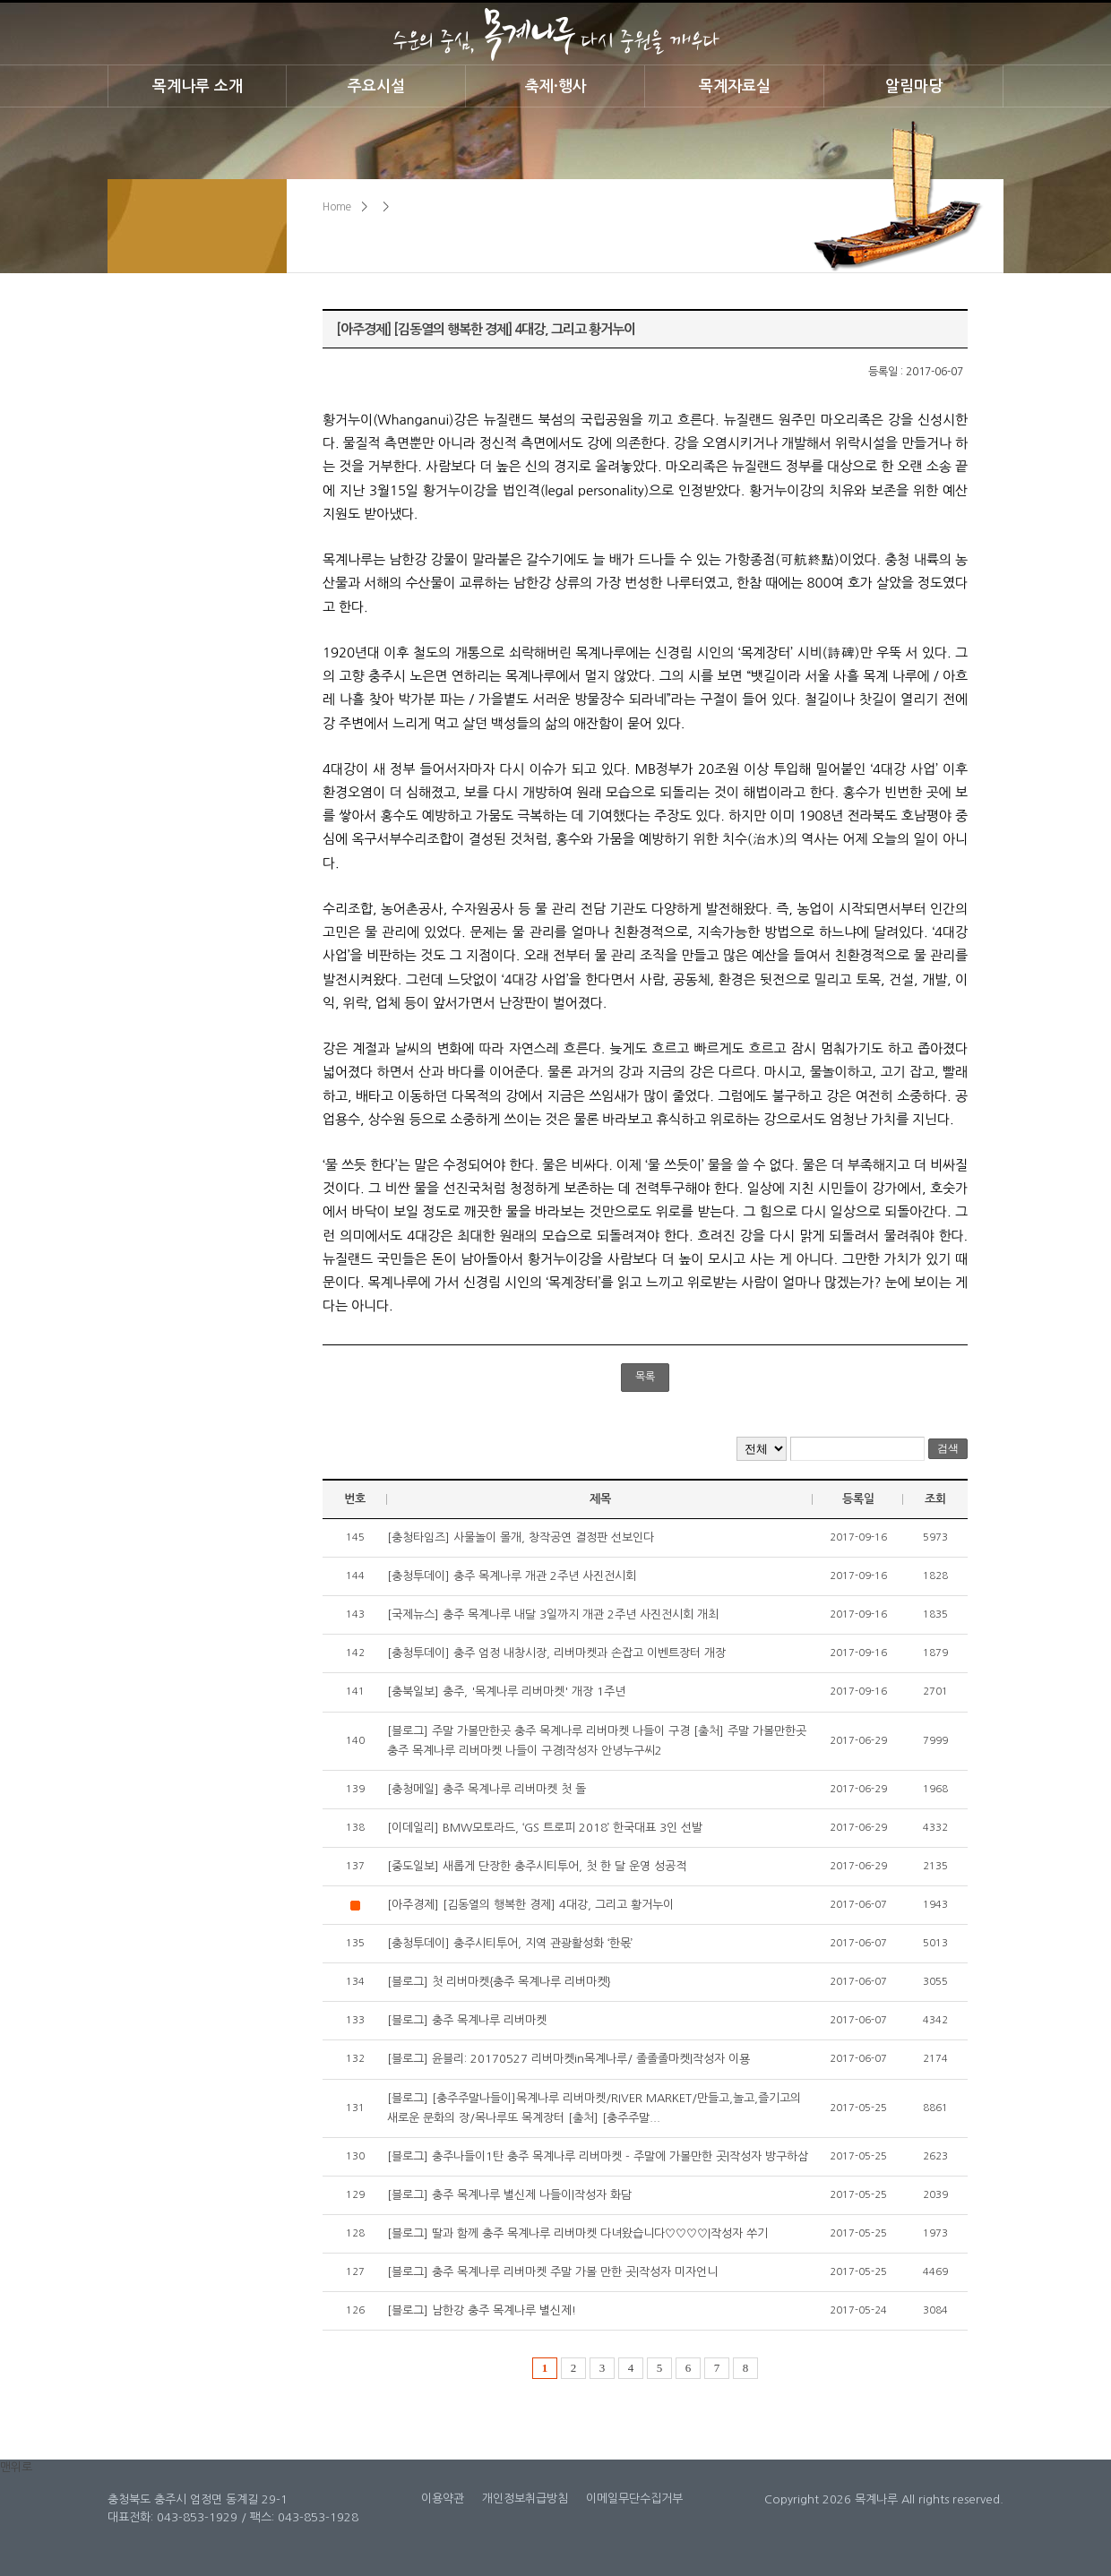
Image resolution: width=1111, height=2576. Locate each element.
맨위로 (16, 2467)
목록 (645, 1376)
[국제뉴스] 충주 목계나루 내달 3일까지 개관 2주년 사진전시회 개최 (553, 1614)
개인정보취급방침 (525, 2498)
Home (337, 207)
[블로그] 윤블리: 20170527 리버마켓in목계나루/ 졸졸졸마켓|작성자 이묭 (568, 2059)
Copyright (791, 2499)
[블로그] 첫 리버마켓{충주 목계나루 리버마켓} (499, 1982)
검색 (948, 1448)
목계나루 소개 (197, 86)
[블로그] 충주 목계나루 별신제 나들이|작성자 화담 (509, 2195)
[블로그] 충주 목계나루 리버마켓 (467, 2020)
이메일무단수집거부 (634, 2498)
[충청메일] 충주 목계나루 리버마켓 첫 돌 (486, 1789)
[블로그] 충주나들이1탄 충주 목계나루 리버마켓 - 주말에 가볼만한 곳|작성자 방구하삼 (597, 2156)
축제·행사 (556, 86)
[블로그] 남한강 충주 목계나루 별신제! (481, 2310)
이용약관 (442, 2498)
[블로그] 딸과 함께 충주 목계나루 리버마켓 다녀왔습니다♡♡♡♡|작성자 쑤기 (577, 2233)
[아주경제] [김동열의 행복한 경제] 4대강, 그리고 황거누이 (530, 1905)
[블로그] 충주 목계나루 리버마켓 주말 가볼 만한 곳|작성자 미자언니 (552, 2272)
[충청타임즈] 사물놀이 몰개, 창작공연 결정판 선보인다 (520, 1537)
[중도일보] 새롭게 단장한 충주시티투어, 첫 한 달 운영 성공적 (536, 1866)
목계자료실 (735, 86)
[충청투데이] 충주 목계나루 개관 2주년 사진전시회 (511, 1576)
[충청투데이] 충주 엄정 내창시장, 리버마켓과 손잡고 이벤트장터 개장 (556, 1653)
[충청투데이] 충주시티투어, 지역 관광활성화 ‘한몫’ (510, 1943)
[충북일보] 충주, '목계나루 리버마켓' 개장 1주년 (506, 1691)
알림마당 (914, 86)
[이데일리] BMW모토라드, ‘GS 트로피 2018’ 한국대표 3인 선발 (544, 1827)
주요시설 (376, 86)
